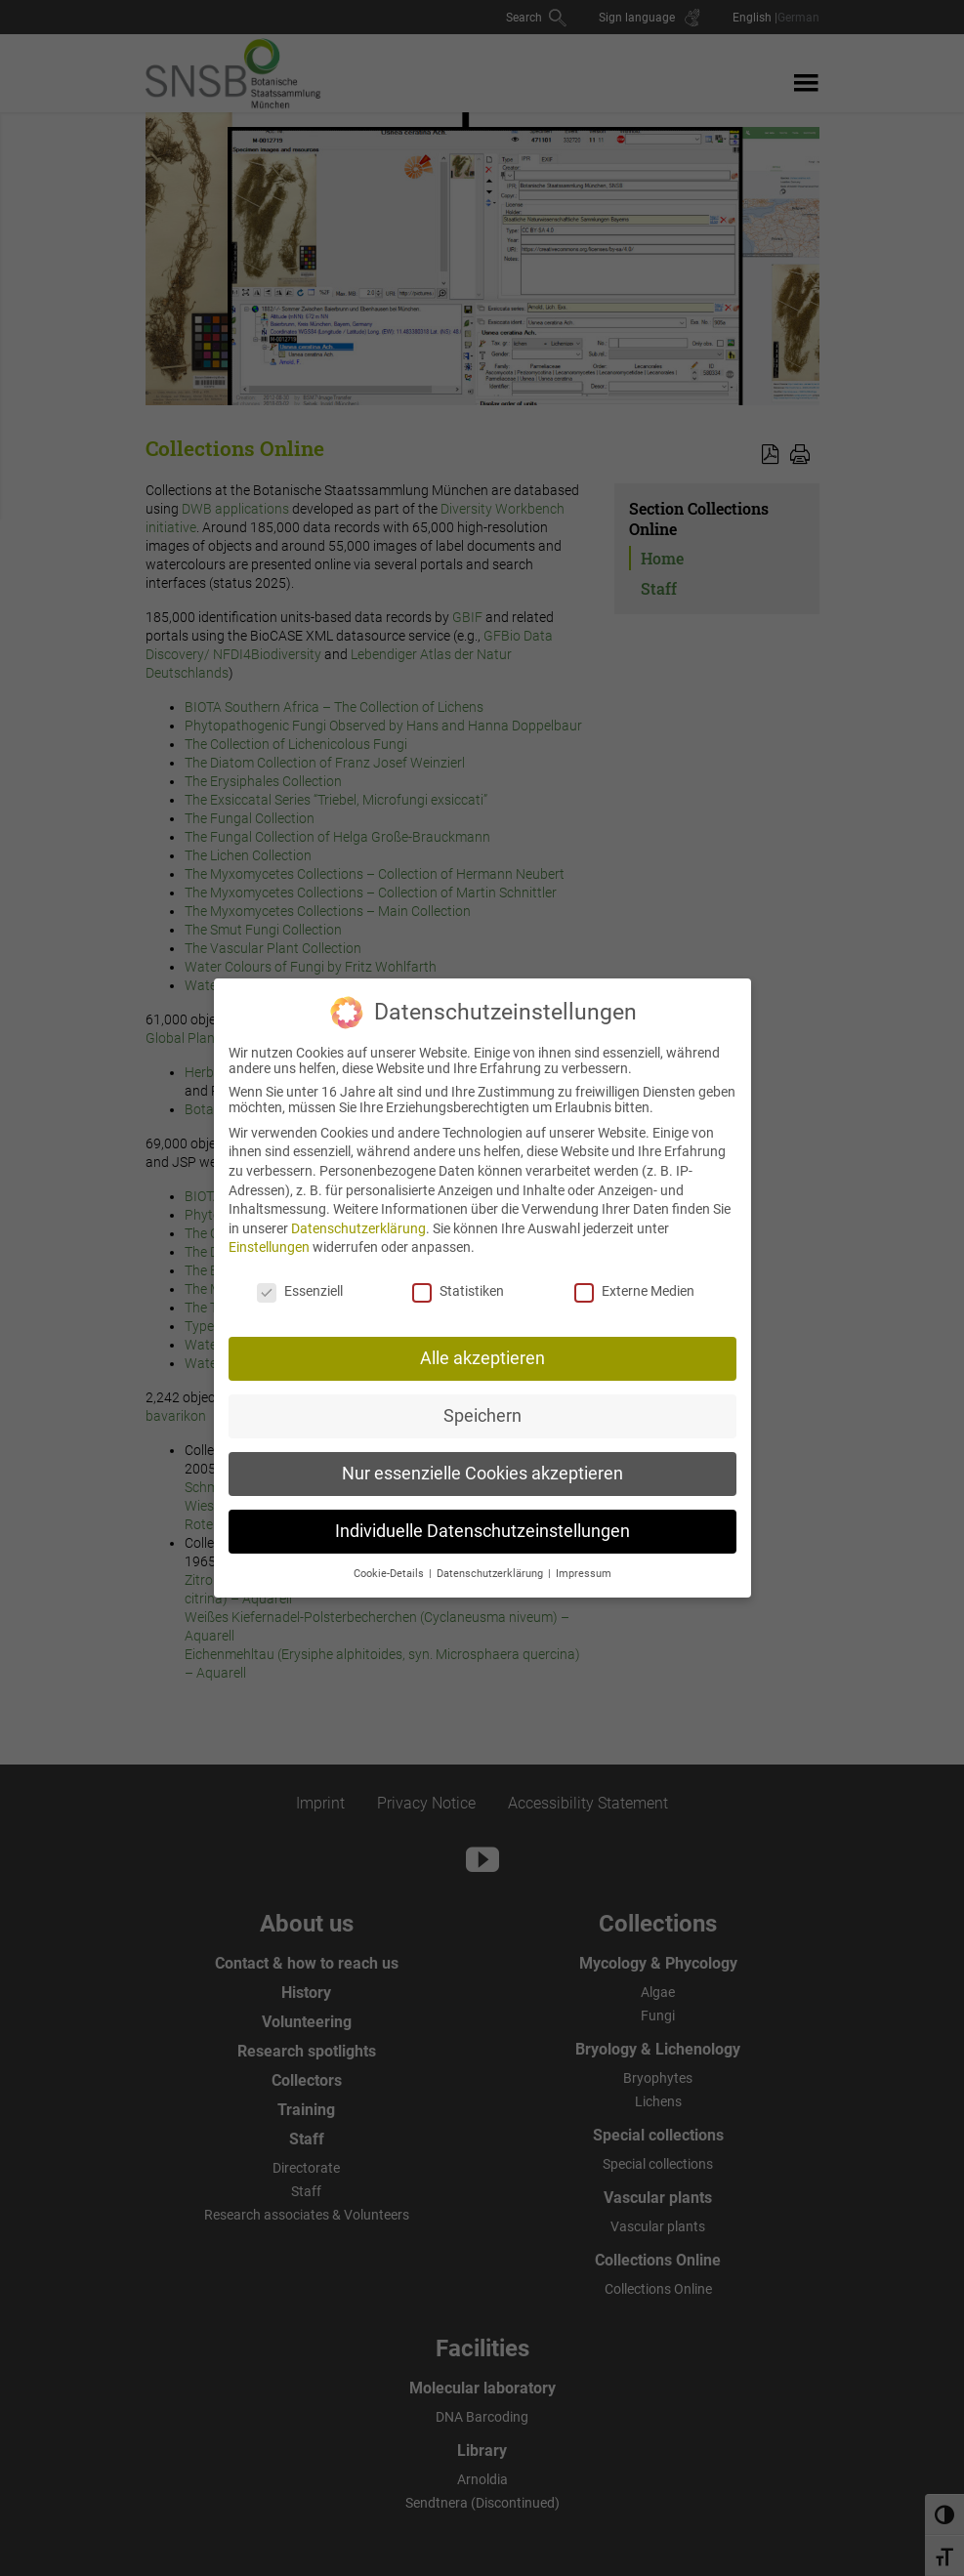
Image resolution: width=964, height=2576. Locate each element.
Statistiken (458, 1278)
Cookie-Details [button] (390, 1561)
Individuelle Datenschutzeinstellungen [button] (482, 1518)
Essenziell (300, 1278)
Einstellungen (269, 1234)
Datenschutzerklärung (358, 1216)
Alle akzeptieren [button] (482, 1345)
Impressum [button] (583, 1561)
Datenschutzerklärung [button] (491, 1561)
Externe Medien (634, 1278)
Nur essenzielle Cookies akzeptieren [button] (482, 1461)
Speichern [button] (482, 1403)
